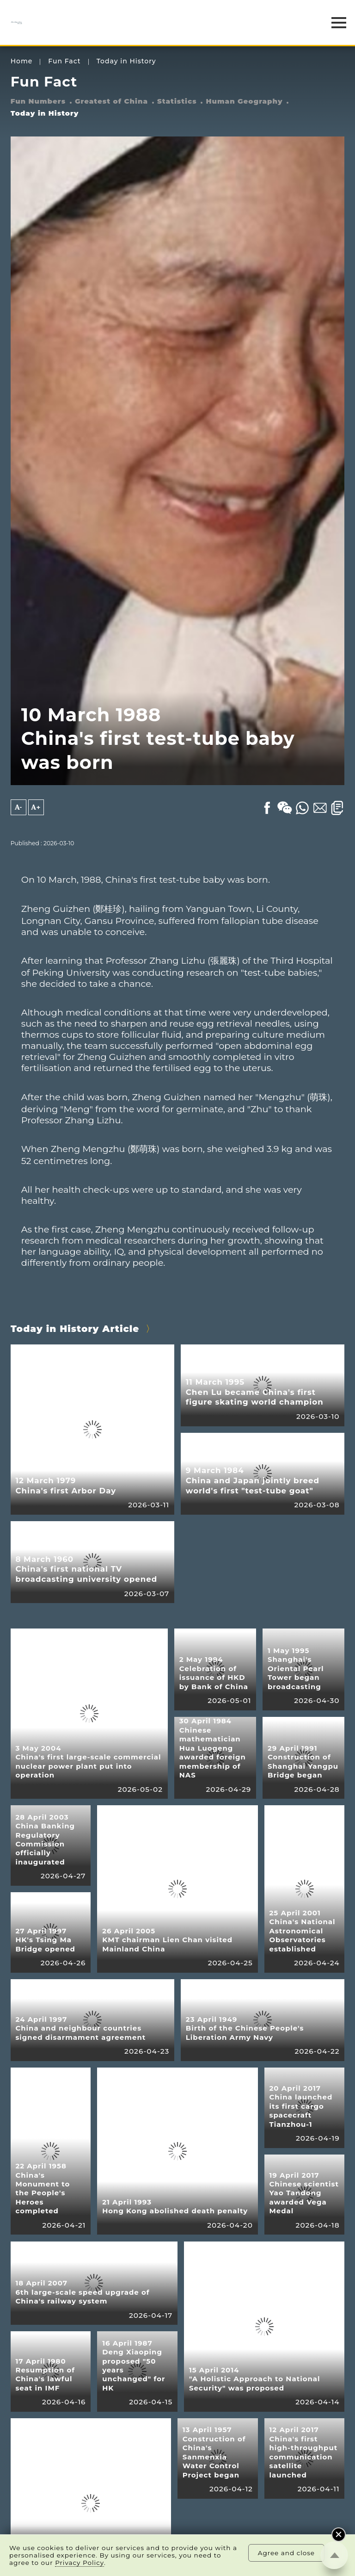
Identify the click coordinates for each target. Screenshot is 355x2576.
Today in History (126, 61)
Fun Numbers (38, 101)
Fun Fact (64, 61)
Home (22, 61)
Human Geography (244, 101)
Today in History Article (75, 1328)
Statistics (177, 101)
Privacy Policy (79, 2562)
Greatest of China (111, 101)
